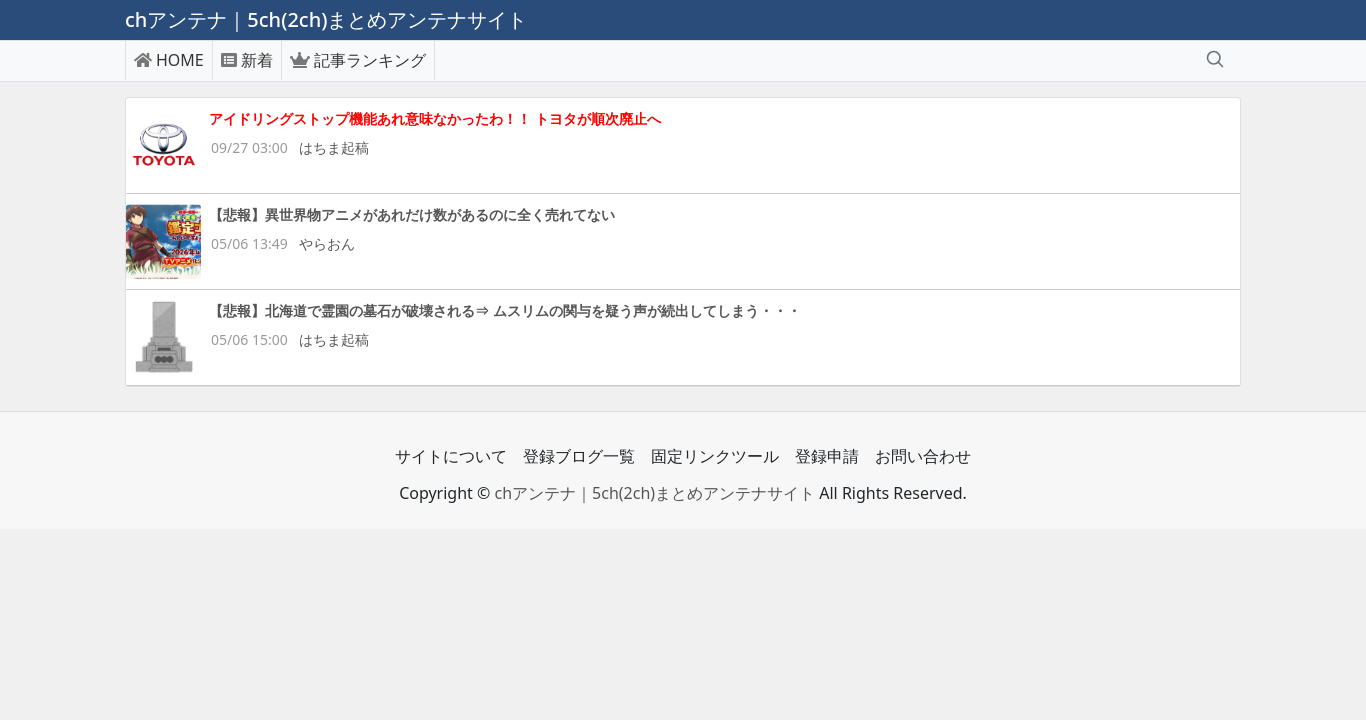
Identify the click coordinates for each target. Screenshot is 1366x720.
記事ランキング (358, 60)
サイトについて (451, 456)
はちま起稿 (334, 147)
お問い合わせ (923, 456)
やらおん (327, 243)
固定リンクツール (715, 456)
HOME (169, 60)
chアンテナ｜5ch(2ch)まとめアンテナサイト (654, 493)
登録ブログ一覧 (579, 456)
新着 (247, 60)
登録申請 (827, 456)
